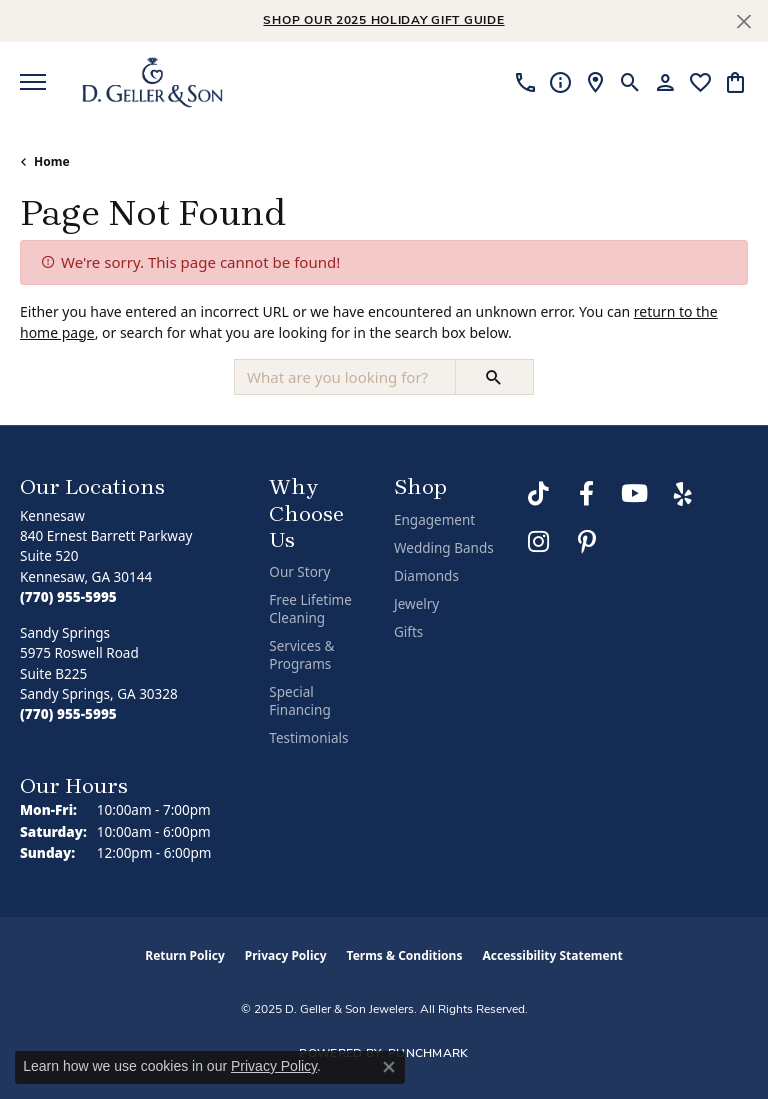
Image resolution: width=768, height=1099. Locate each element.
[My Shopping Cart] (735, 82)
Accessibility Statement (552, 955)
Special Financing (299, 701)
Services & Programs (301, 655)
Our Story (299, 572)
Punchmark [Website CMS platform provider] (428, 1054)
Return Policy (185, 955)
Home (52, 161)
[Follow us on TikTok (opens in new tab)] (539, 494)
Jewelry (416, 604)
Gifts (408, 632)
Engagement (434, 520)
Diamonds (426, 576)
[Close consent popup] (389, 1067)
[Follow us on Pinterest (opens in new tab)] (587, 542)
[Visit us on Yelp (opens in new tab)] (683, 494)
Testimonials (308, 738)
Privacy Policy (286, 955)
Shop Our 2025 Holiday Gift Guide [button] (383, 21)
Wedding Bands (444, 548)
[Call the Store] (68, 597)
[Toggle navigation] (33, 82)
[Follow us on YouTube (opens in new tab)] (635, 494)
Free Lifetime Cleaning (310, 609)
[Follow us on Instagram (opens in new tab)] (539, 542)
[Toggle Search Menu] (630, 82)
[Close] (743, 21)
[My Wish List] (700, 82)
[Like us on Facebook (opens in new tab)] (587, 494)
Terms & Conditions (405, 955)
